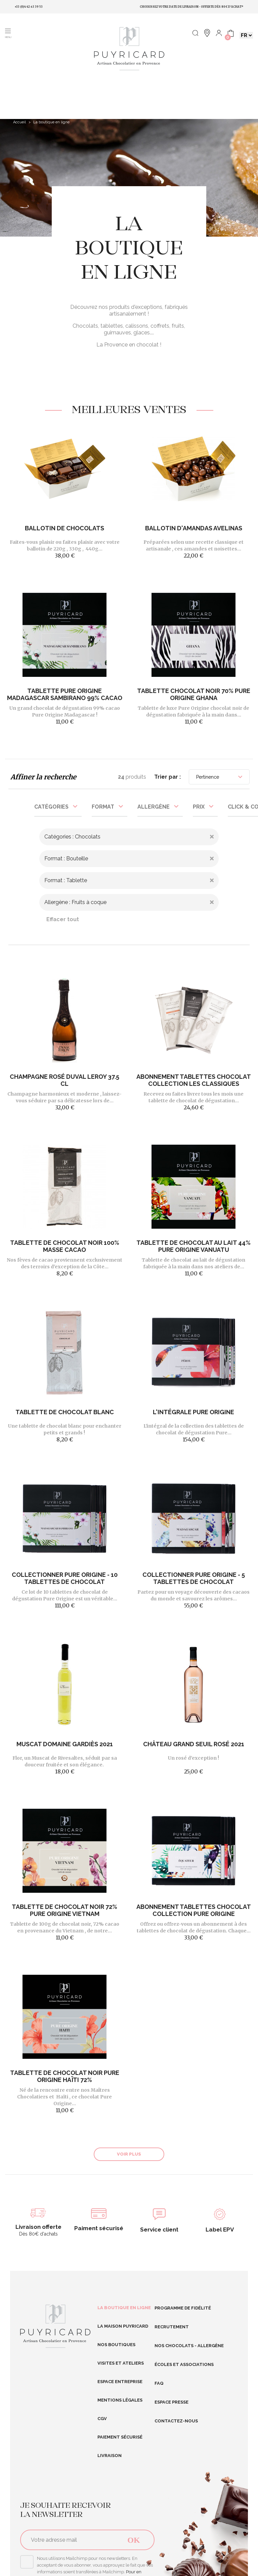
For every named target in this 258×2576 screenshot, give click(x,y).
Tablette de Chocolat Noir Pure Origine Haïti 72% (64, 2076)
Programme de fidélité (183, 2308)
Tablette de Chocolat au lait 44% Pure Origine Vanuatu (193, 1246)
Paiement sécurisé (119, 2437)
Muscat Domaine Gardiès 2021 (64, 1744)
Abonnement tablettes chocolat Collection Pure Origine (193, 1910)
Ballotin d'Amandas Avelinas (193, 528)
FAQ (159, 2383)
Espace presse (171, 2402)
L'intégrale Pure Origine (193, 1412)
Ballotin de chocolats (64, 528)
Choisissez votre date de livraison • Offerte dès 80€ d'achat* (191, 6)
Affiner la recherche (43, 777)
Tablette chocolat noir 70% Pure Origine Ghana (193, 694)
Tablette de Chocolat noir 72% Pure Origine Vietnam (64, 1910)
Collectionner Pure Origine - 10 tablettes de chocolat (65, 1578)
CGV (102, 2418)
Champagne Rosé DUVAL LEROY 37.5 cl (64, 1080)
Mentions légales (119, 2400)
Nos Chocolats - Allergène (189, 2345)
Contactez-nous (176, 2420)
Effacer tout (62, 919)
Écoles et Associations (184, 2364)
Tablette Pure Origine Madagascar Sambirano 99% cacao (64, 694)
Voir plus (129, 2154)
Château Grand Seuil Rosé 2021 (193, 1744)
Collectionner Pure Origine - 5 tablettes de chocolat (193, 1578)
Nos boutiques (116, 2344)
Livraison (109, 2455)
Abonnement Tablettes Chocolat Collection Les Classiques (193, 1080)
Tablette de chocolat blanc (64, 1412)
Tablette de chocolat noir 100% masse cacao (64, 1246)
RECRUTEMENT (172, 2326)
